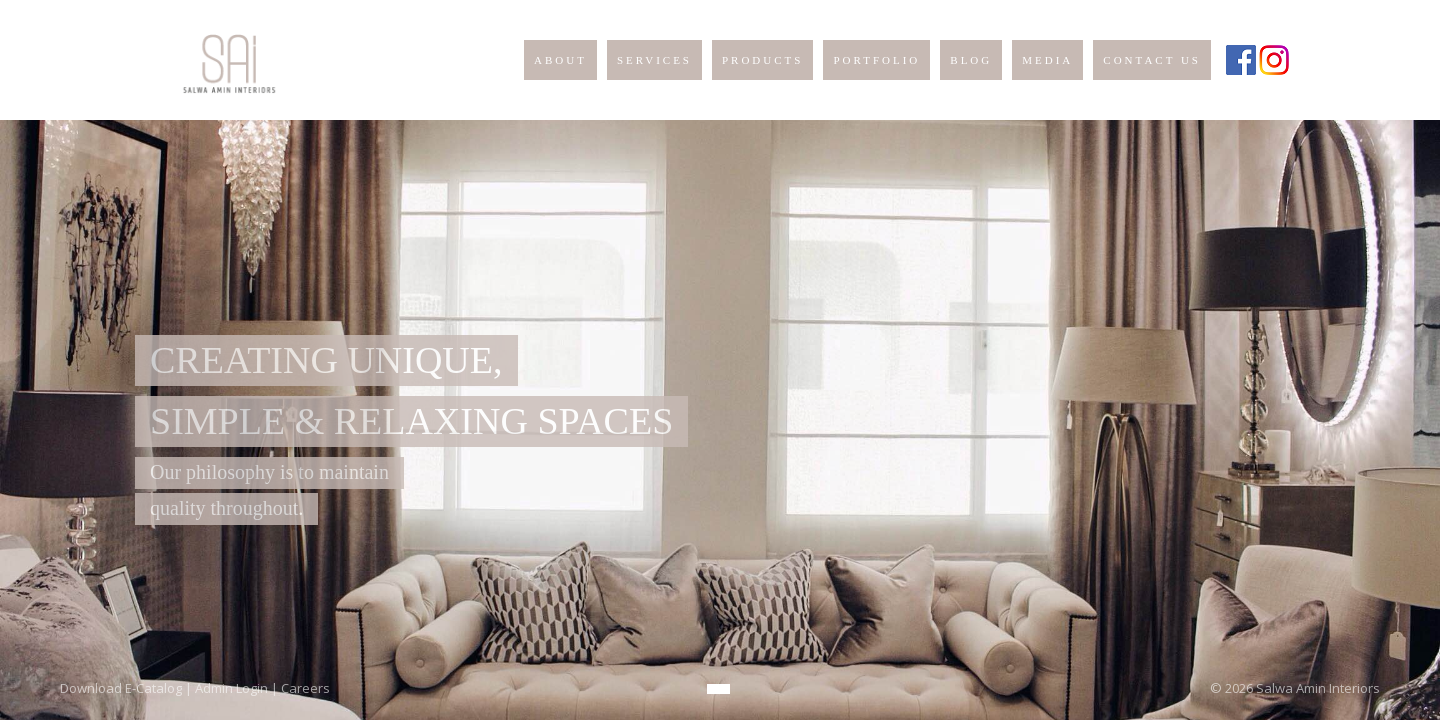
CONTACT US (1152, 60)
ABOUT (560, 60)
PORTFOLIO (876, 60)
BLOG (971, 60)
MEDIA (1047, 60)
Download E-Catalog (121, 688)
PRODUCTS (762, 60)
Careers (305, 688)
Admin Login (231, 688)
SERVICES (654, 60)
